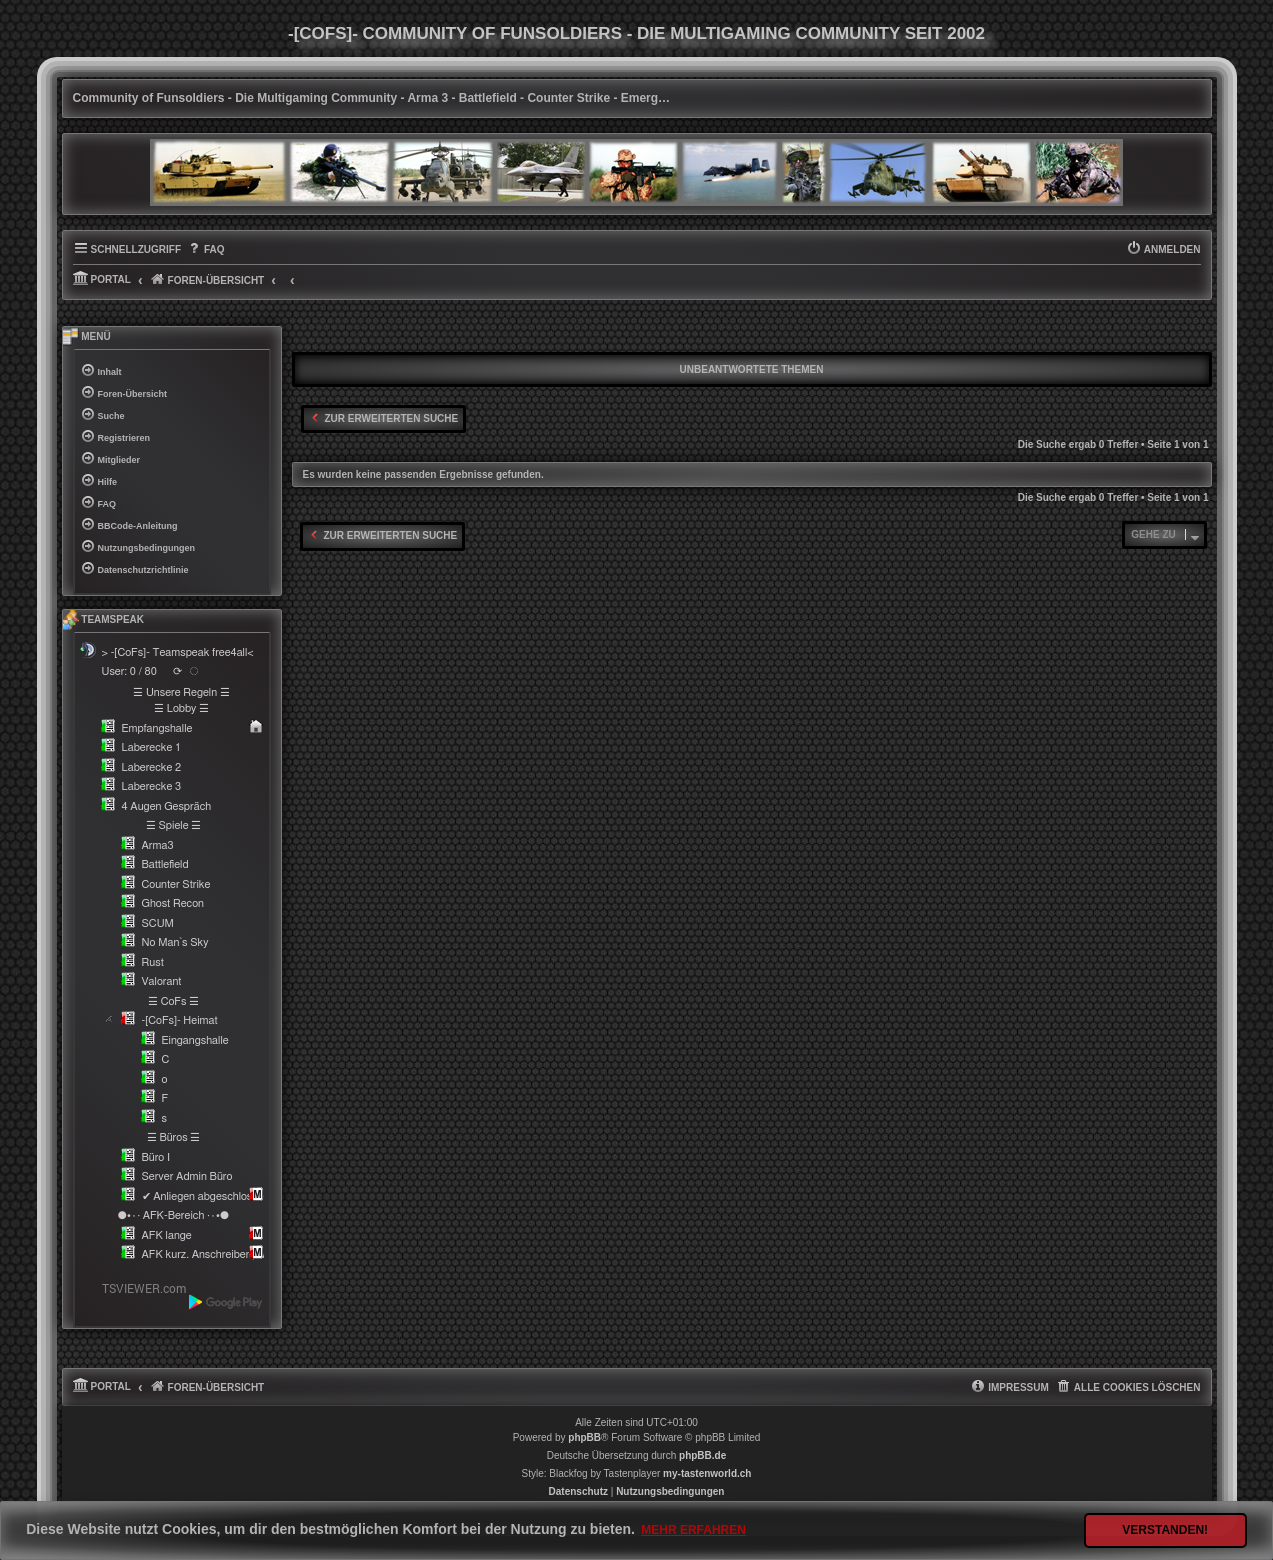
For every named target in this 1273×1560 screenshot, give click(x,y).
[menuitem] (205, 250)
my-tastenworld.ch (707, 1473)
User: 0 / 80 (129, 671)
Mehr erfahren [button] (693, 1530)
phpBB (584, 1437)
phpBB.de (702, 1455)
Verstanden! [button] (1165, 1530)
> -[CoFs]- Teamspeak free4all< (178, 652)
